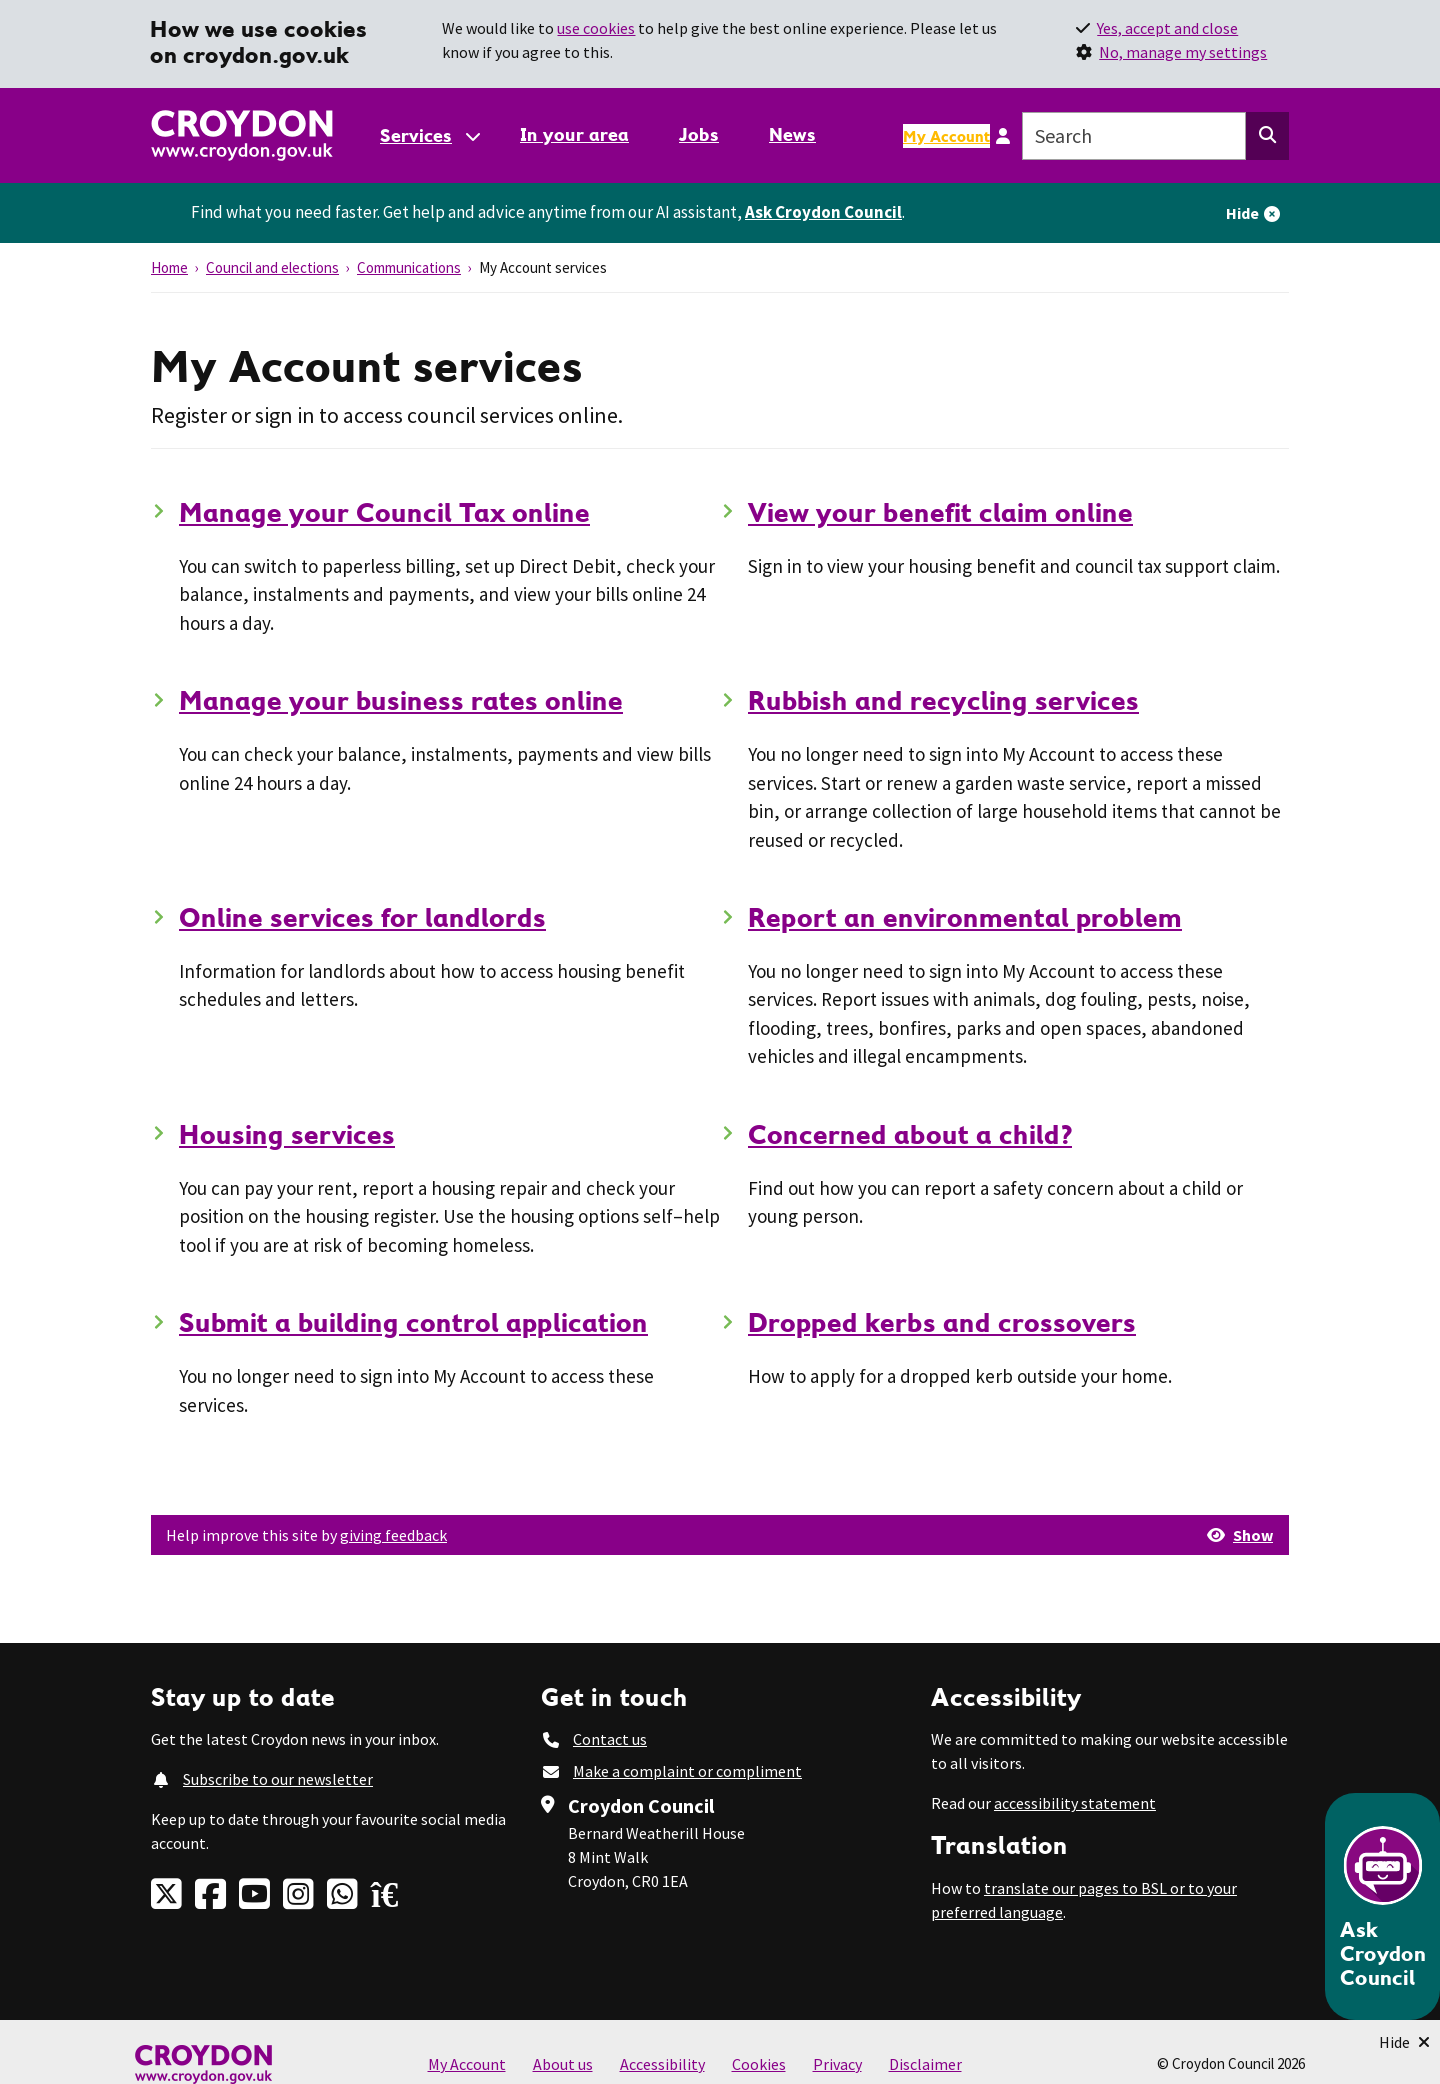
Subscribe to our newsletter (278, 1779)
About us (563, 2064)
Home (169, 267)
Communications (409, 267)
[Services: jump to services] (429, 135)
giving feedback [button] (393, 1535)
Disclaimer (925, 2064)
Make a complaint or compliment (687, 1771)
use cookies (596, 28)
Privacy (837, 2064)
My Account (946, 136)
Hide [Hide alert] (1242, 213)
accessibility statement (1075, 1803)
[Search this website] (1267, 136)
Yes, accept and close (1167, 28)
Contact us (610, 1739)
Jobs (699, 134)
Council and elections (272, 267)
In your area (574, 134)
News (792, 134)
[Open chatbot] (1382, 1906)
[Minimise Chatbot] (1404, 2042)
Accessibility (662, 2064)
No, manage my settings (1183, 52)
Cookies (759, 2064)
